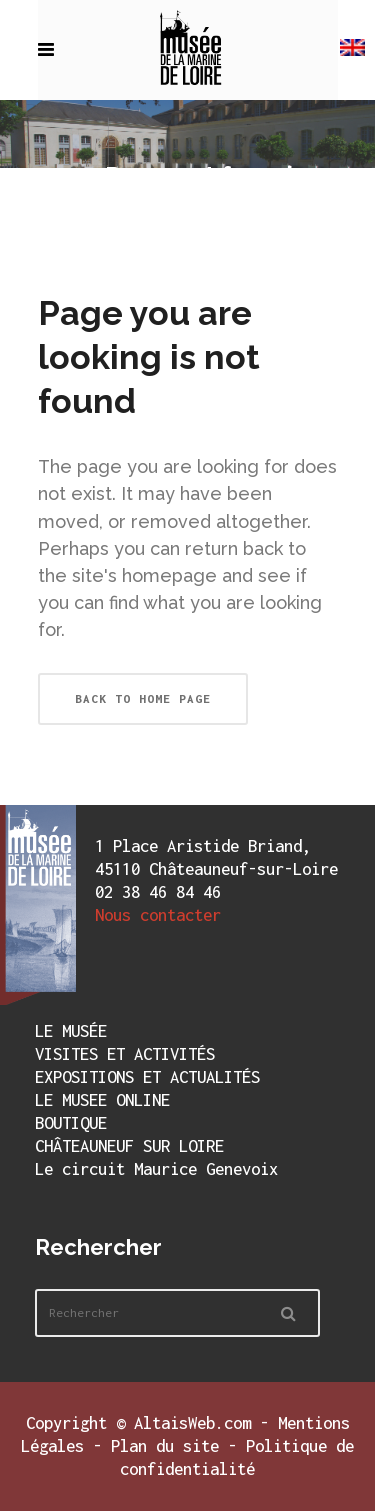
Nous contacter (158, 915)
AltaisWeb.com (192, 1423)
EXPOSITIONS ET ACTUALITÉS (147, 1077)
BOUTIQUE (71, 1123)
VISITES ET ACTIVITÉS (125, 1054)
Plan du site (165, 1446)
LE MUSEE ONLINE (102, 1100)
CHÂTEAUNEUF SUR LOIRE (129, 1146)
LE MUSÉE (71, 1031)
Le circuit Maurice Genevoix (156, 1169)
